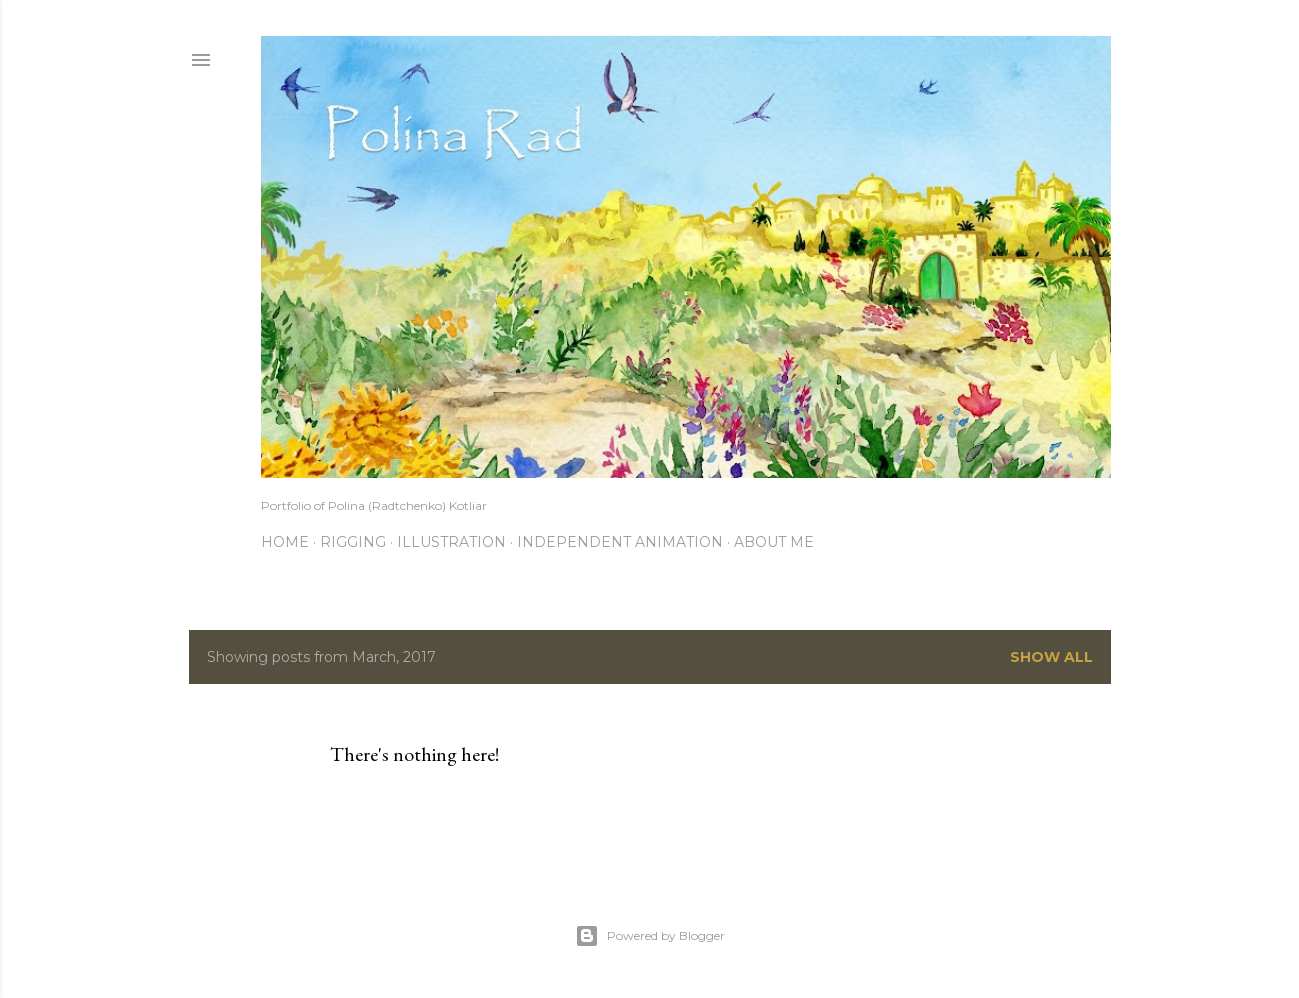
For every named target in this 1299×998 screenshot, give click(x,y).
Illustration (451, 542)
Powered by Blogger (650, 936)
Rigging (353, 542)
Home (285, 542)
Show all (1051, 657)
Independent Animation (620, 542)
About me (774, 542)
